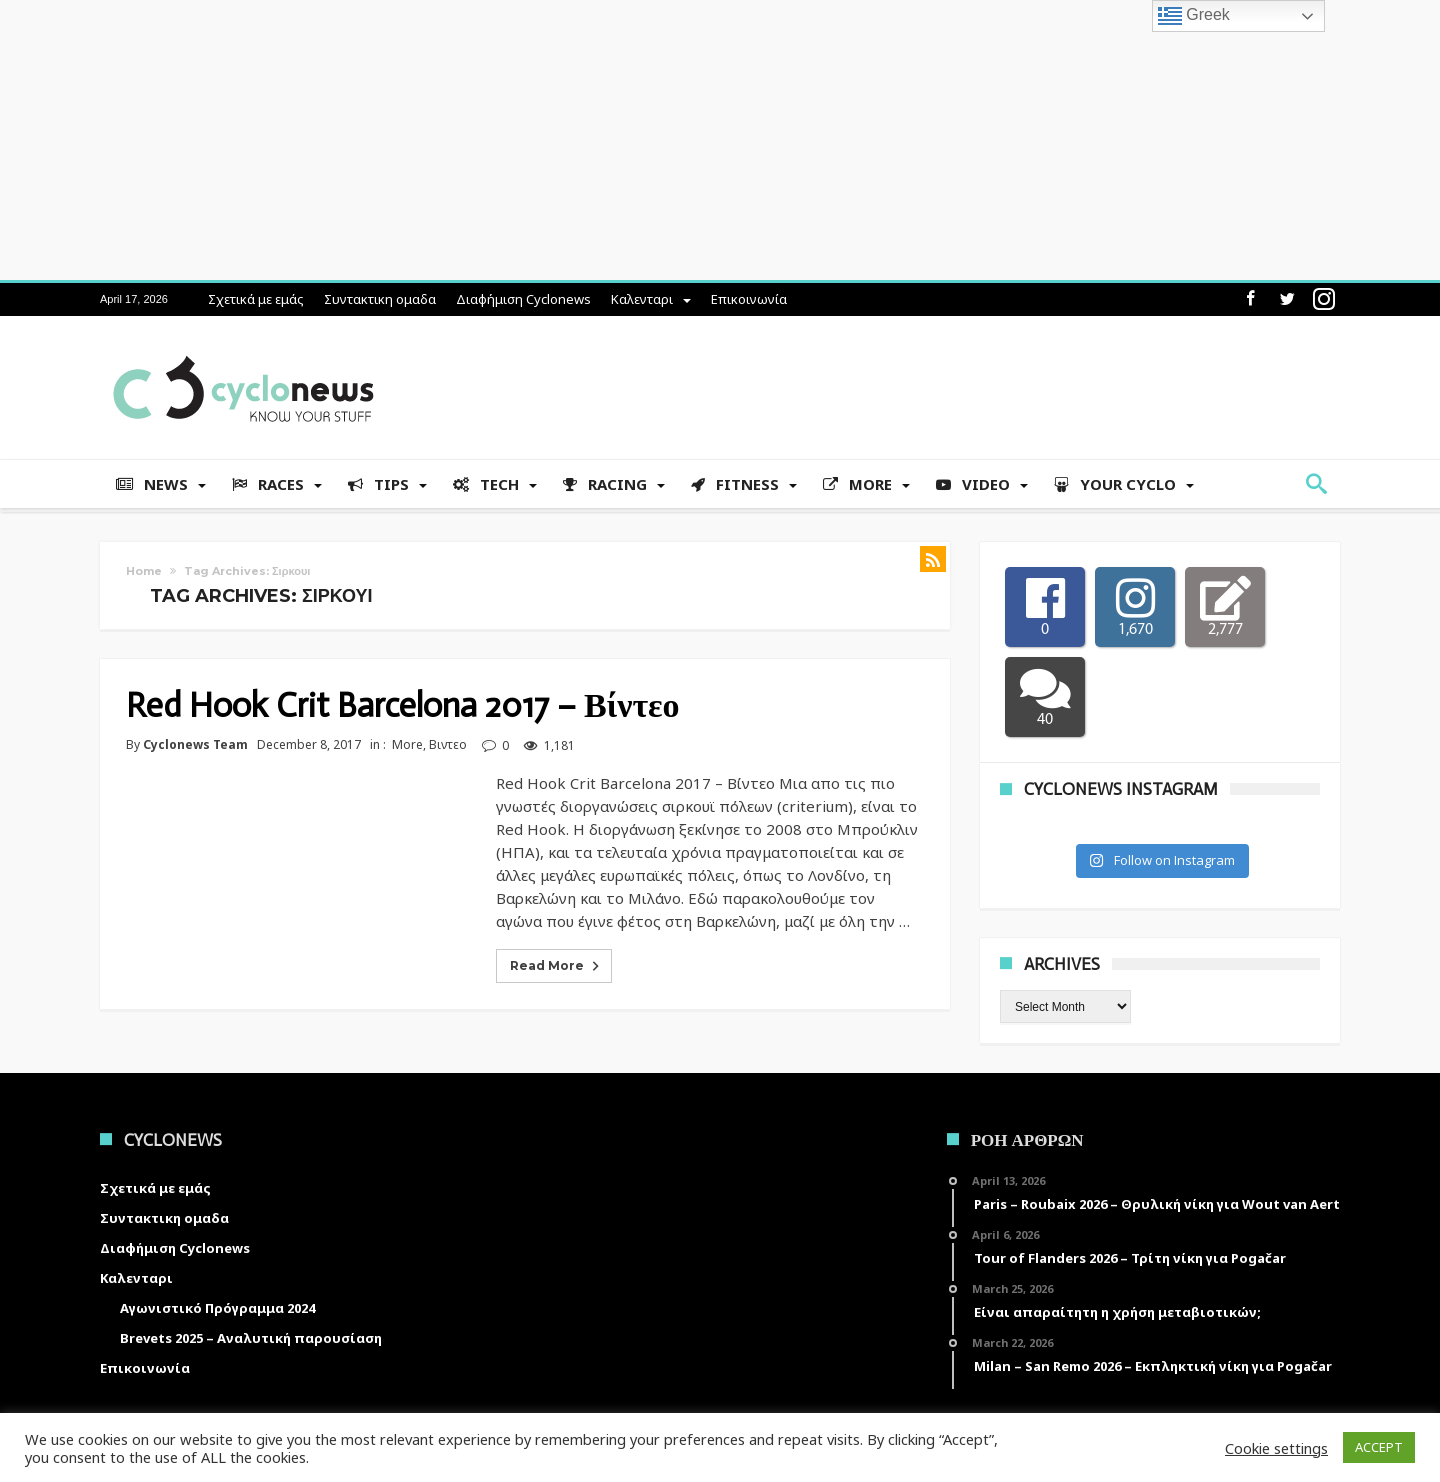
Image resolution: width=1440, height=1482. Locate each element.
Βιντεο (448, 744)
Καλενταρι (642, 299)
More (407, 744)
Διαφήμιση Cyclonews (523, 299)
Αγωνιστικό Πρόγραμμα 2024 (217, 1308)
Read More (556, 966)
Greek (1194, 16)
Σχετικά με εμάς (256, 299)
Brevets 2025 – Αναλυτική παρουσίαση (251, 1338)
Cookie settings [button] (1276, 1448)
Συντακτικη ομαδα (380, 299)
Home (144, 571)
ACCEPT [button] (1379, 1447)
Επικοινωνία (749, 299)
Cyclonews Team (195, 745)
